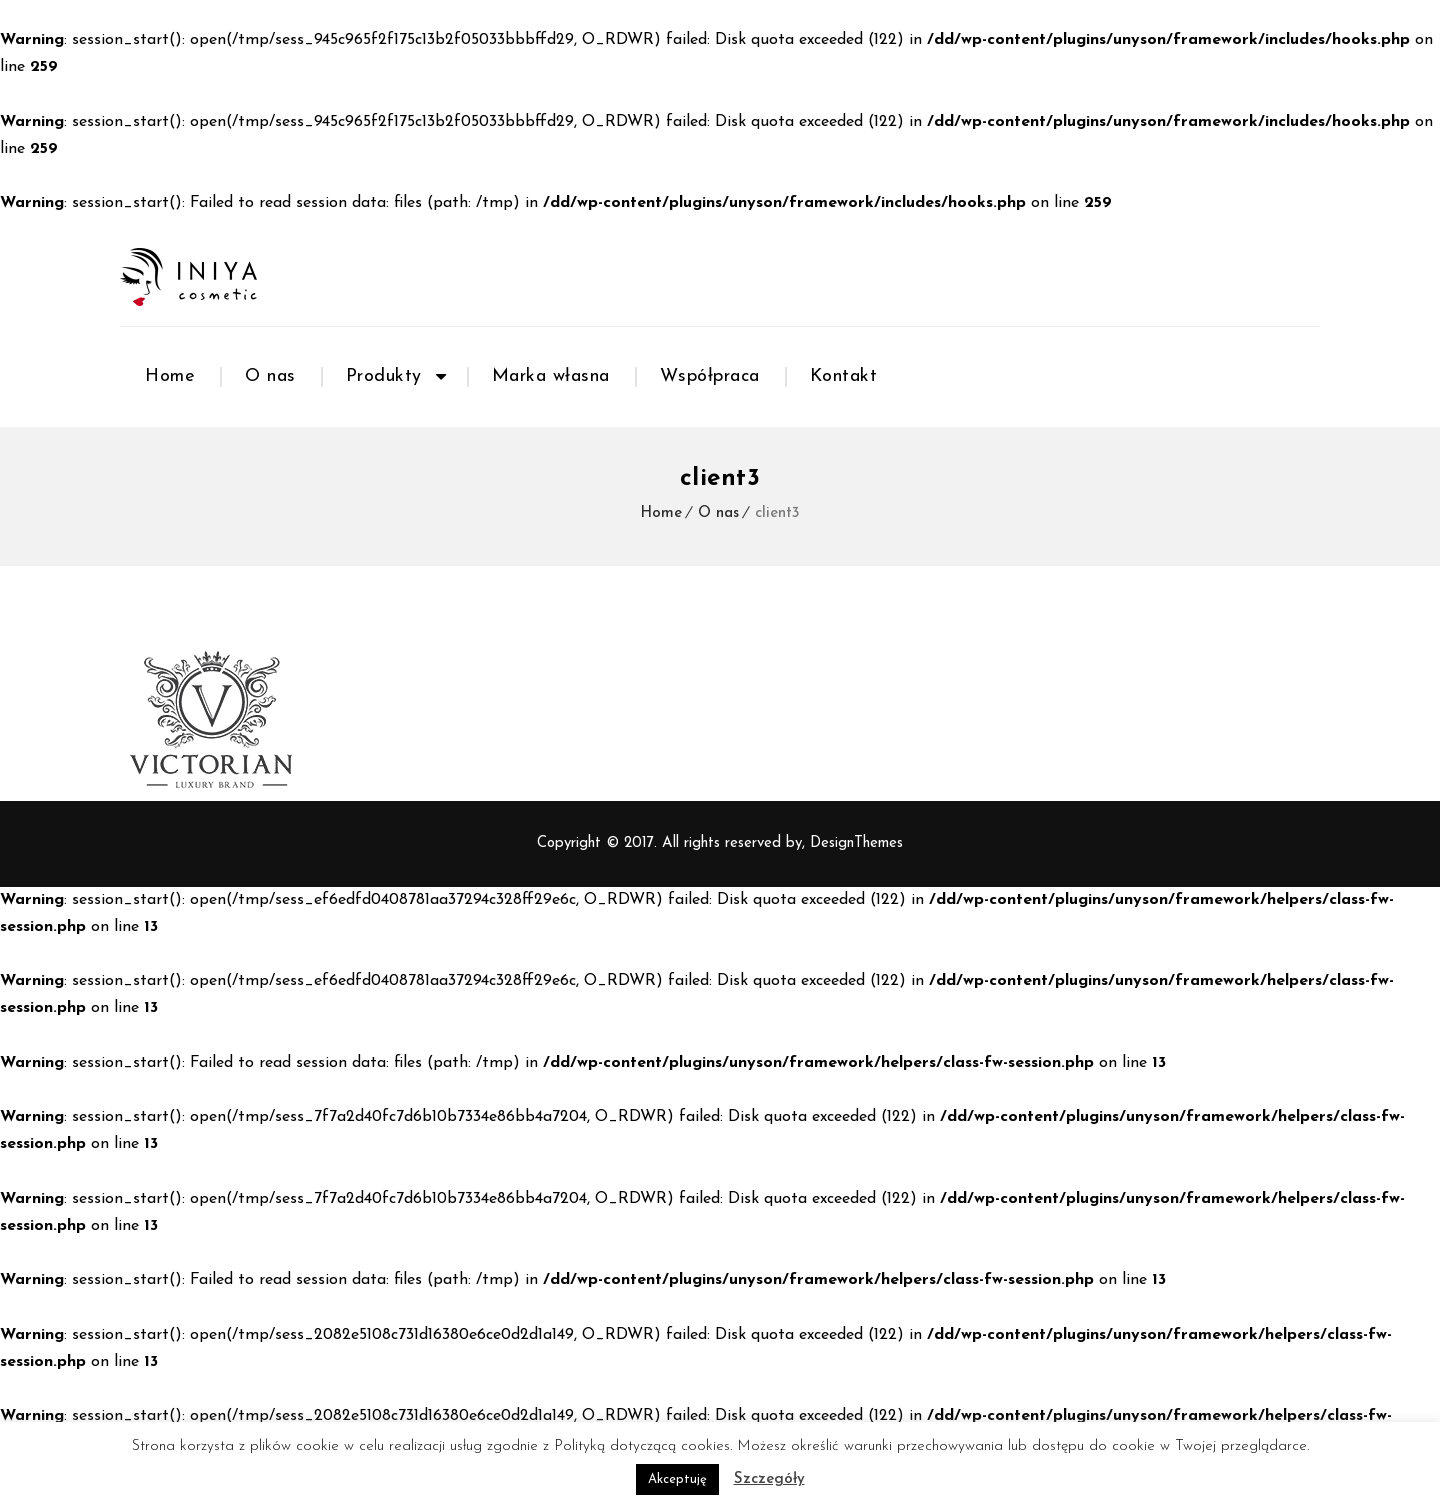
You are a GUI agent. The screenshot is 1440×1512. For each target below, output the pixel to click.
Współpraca (710, 376)
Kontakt (844, 376)
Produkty (384, 376)
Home (170, 376)
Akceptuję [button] (677, 1479)
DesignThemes (856, 843)
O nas (270, 376)
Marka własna (551, 376)
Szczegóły (769, 1479)
